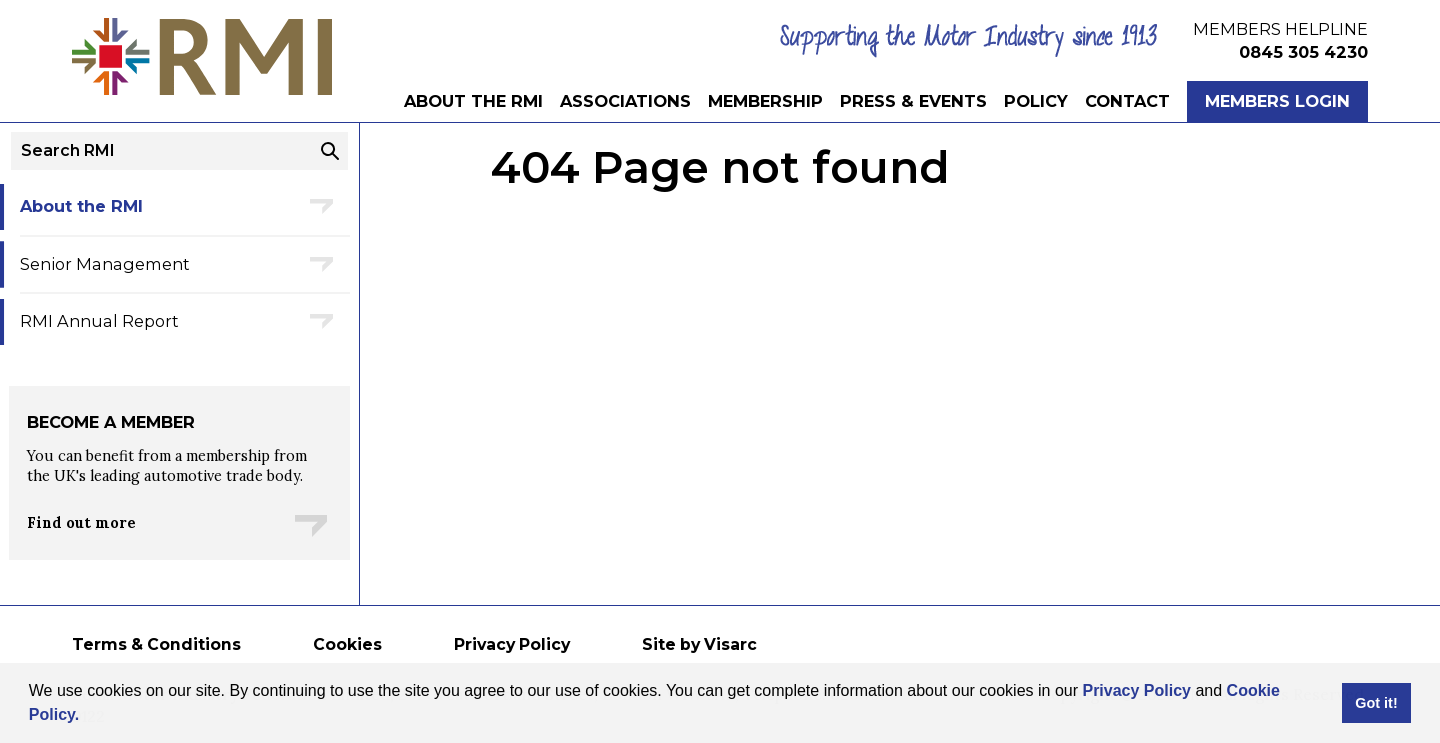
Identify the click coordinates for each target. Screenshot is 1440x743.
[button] (87, 717)
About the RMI (473, 101)
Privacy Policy (1136, 690)
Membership (765, 101)
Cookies (347, 644)
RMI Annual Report (99, 321)
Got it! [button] (1376, 703)
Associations (625, 101)
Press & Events (913, 101)
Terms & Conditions (156, 644)
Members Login (1277, 101)
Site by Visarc (699, 644)
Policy (1036, 101)
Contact (1127, 101)
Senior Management (105, 264)
